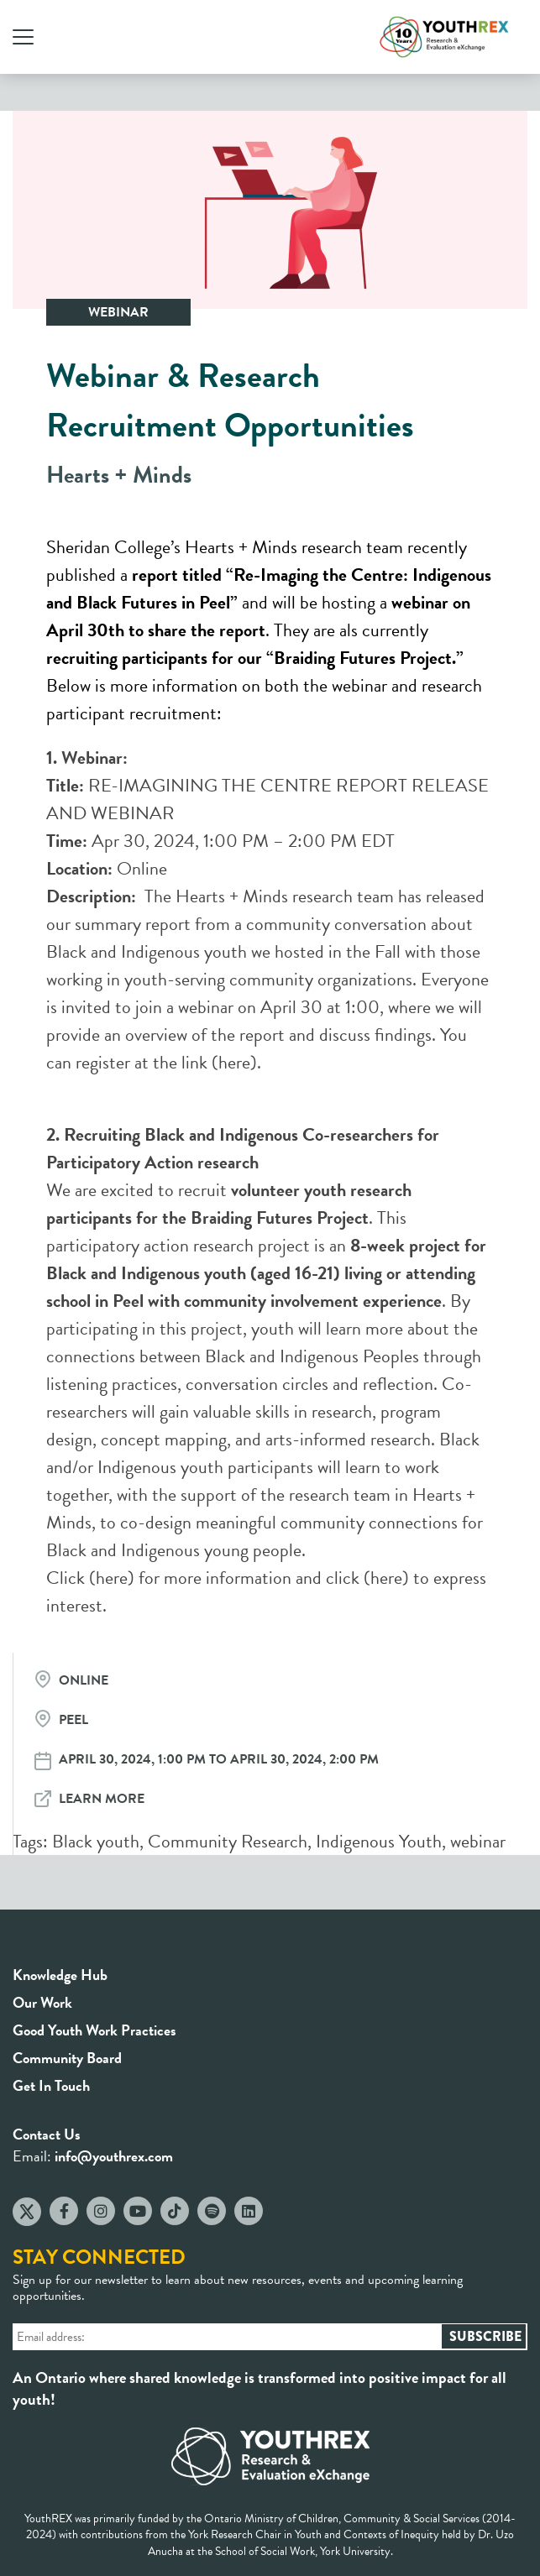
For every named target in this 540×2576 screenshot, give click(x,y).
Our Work (42, 2002)
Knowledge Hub (60, 1974)
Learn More (101, 1799)
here (234, 1062)
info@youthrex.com (114, 2156)
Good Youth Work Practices (94, 2030)
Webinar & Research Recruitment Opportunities (230, 400)
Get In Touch (51, 2085)
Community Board (67, 2057)
